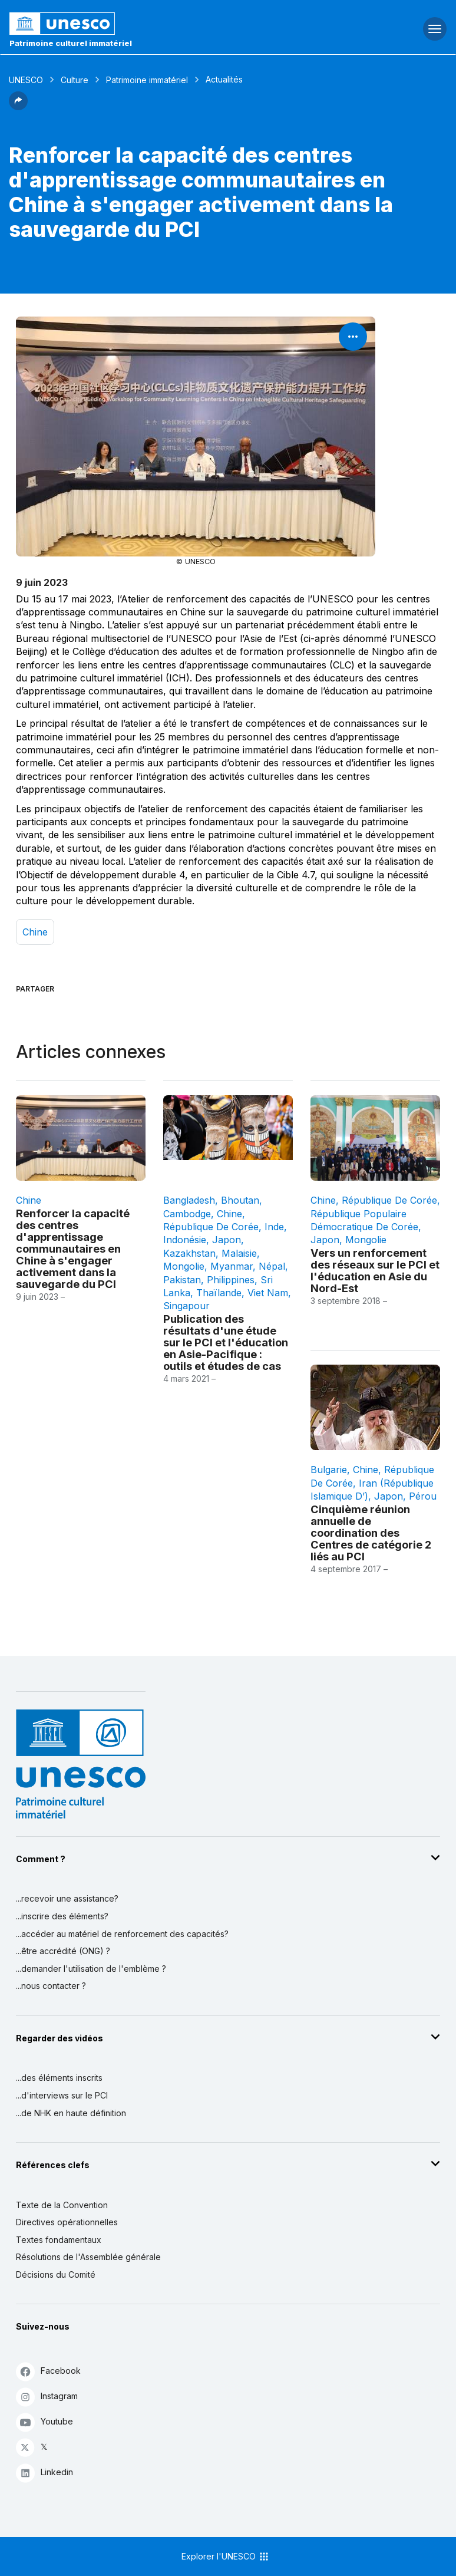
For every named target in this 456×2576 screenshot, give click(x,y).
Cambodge (187, 1214)
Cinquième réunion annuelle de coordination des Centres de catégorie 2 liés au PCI (370, 1533)
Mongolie (183, 1266)
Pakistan (182, 1280)
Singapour (186, 1306)
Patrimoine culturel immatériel (70, 43)
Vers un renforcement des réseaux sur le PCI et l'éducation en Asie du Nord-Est (375, 1270)
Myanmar (231, 1266)
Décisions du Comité (55, 2274)
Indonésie (184, 1240)
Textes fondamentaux (58, 2240)
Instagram (47, 2396)
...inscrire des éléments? (62, 1916)
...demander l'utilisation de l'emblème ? (91, 1969)
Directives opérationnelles (67, 2222)
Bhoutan (240, 1200)
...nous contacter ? (51, 1986)
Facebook (48, 2371)
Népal (272, 1266)
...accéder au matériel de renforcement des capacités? (122, 1934)
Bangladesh (189, 1200)
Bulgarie (328, 1469)
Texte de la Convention (62, 2205)
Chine (35, 932)
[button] (18, 107)
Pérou (423, 1496)
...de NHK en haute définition (71, 2113)
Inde (274, 1227)
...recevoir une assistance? (67, 1898)
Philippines (231, 1280)
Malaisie (239, 1253)
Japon (226, 1240)
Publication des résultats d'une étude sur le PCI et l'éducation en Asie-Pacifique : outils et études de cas (225, 1342)
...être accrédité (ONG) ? (63, 1951)
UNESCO (26, 80)
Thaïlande (219, 1293)
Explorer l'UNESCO (225, 2556)
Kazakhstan (189, 1253)
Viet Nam (267, 1293)
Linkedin (44, 2472)
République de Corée (211, 1227)
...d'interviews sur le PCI (62, 2095)
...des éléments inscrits (59, 2078)
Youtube (44, 2422)
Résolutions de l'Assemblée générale (88, 2257)
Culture (74, 80)
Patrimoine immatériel (147, 80)
